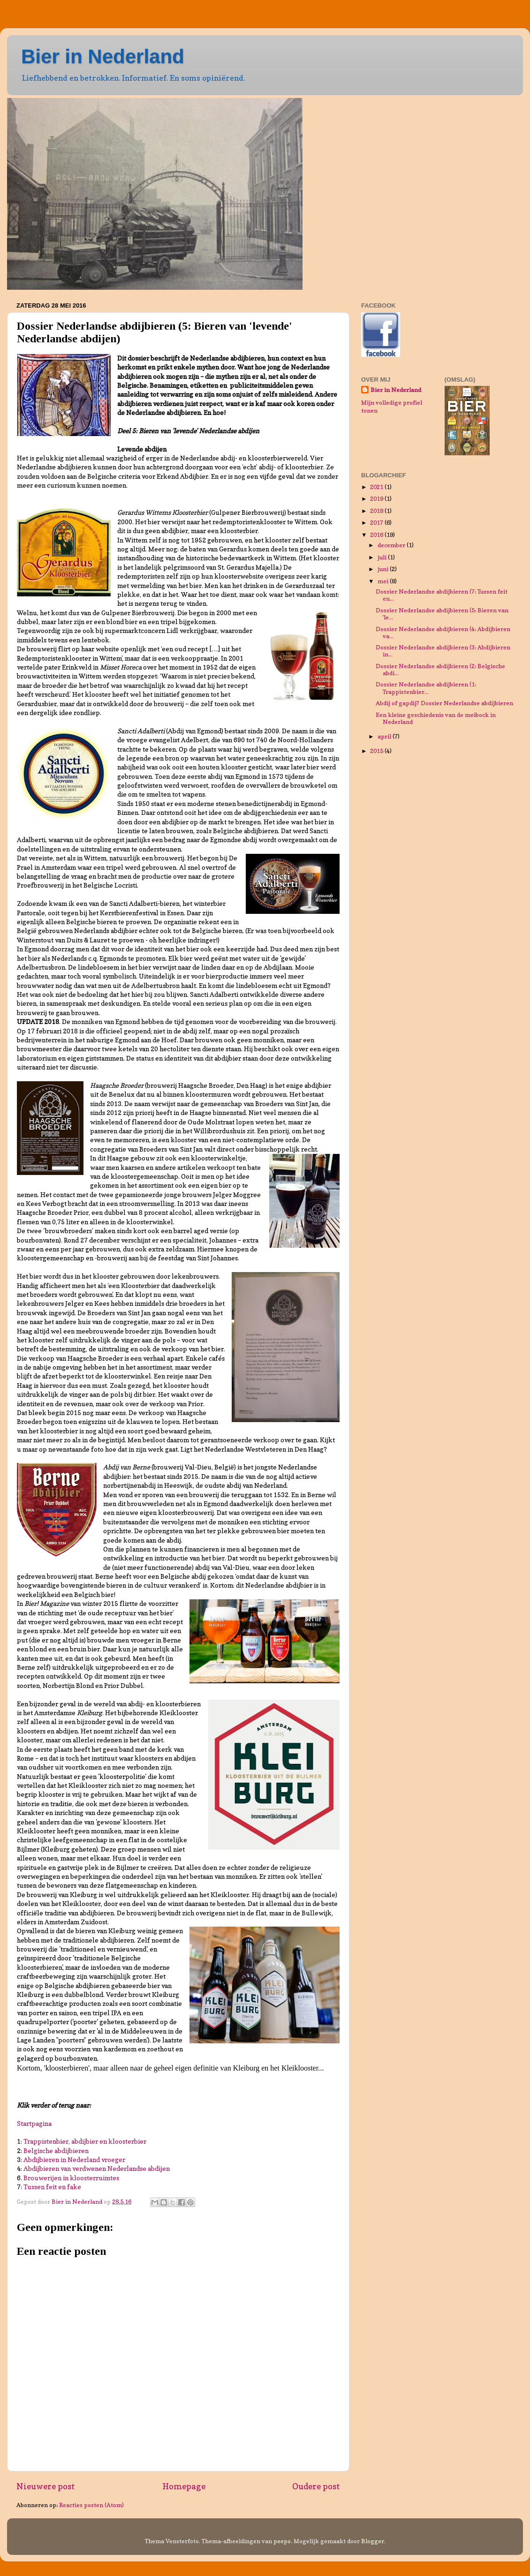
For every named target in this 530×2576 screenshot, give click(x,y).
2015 (377, 750)
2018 (377, 510)
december (392, 545)
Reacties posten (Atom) (91, 2504)
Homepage (183, 2486)
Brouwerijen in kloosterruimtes (71, 2178)
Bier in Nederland (102, 56)
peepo (282, 2541)
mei (384, 581)
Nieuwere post (45, 2486)
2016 (377, 534)
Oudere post (316, 2486)
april (385, 736)
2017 (377, 522)
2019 (377, 498)
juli (383, 557)
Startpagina (34, 2123)
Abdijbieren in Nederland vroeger (74, 2159)
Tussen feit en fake (52, 2187)
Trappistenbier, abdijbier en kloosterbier (84, 2141)
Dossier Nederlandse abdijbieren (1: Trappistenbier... (426, 688)
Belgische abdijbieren (56, 2150)
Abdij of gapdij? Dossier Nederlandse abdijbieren (444, 703)
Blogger (372, 2541)
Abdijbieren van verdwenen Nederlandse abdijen (96, 2168)
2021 (377, 486)
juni (384, 568)
